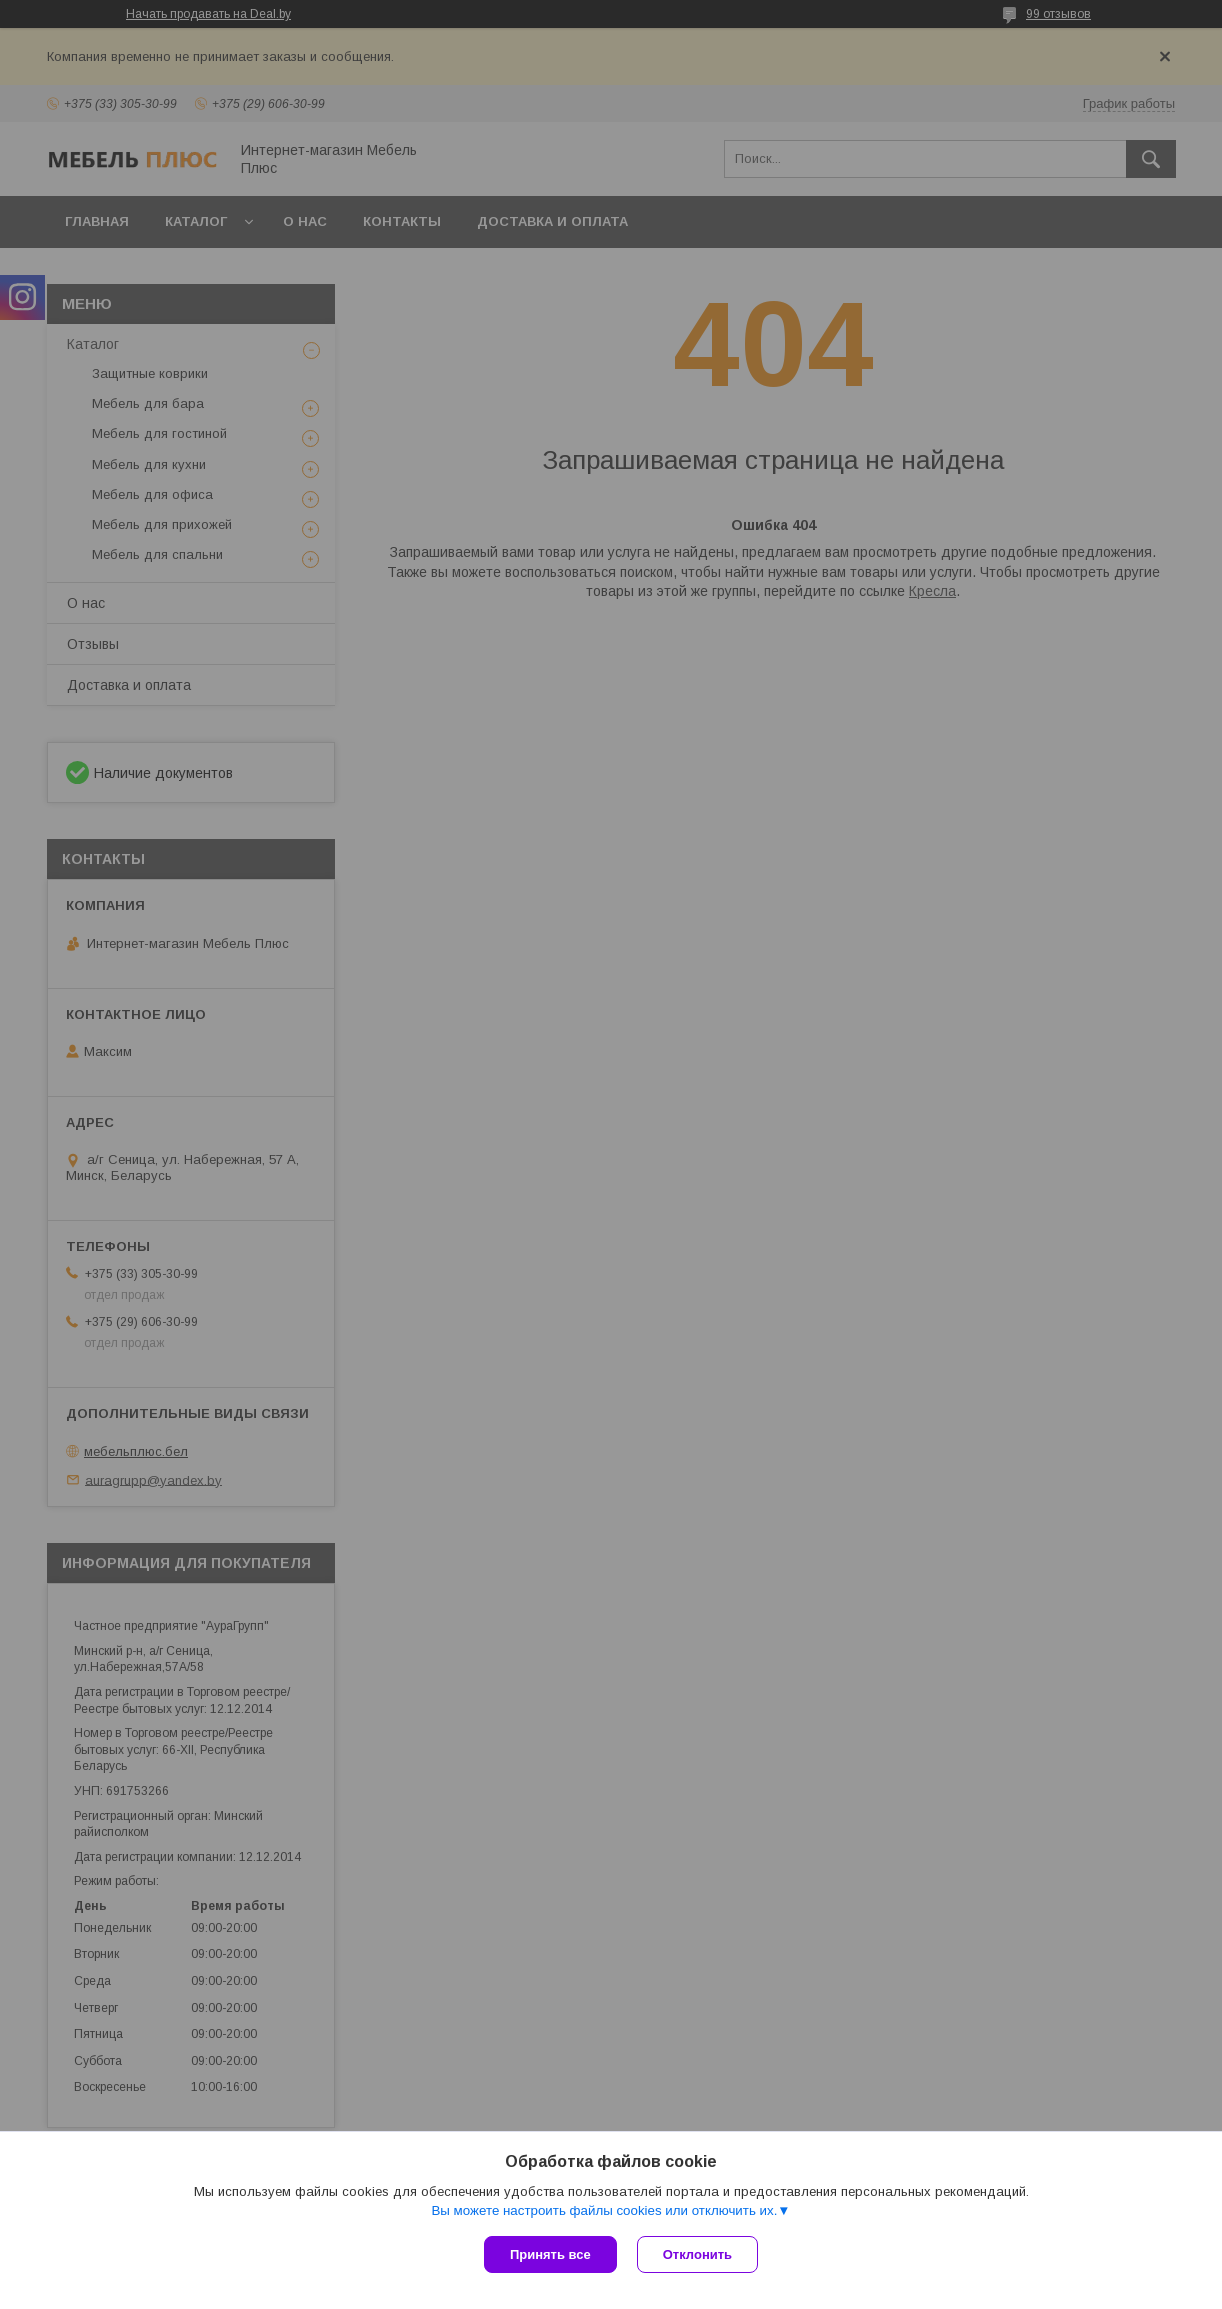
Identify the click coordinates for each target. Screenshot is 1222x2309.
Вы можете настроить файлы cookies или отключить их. (604, 2210)
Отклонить (697, 2254)
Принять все (550, 2254)
